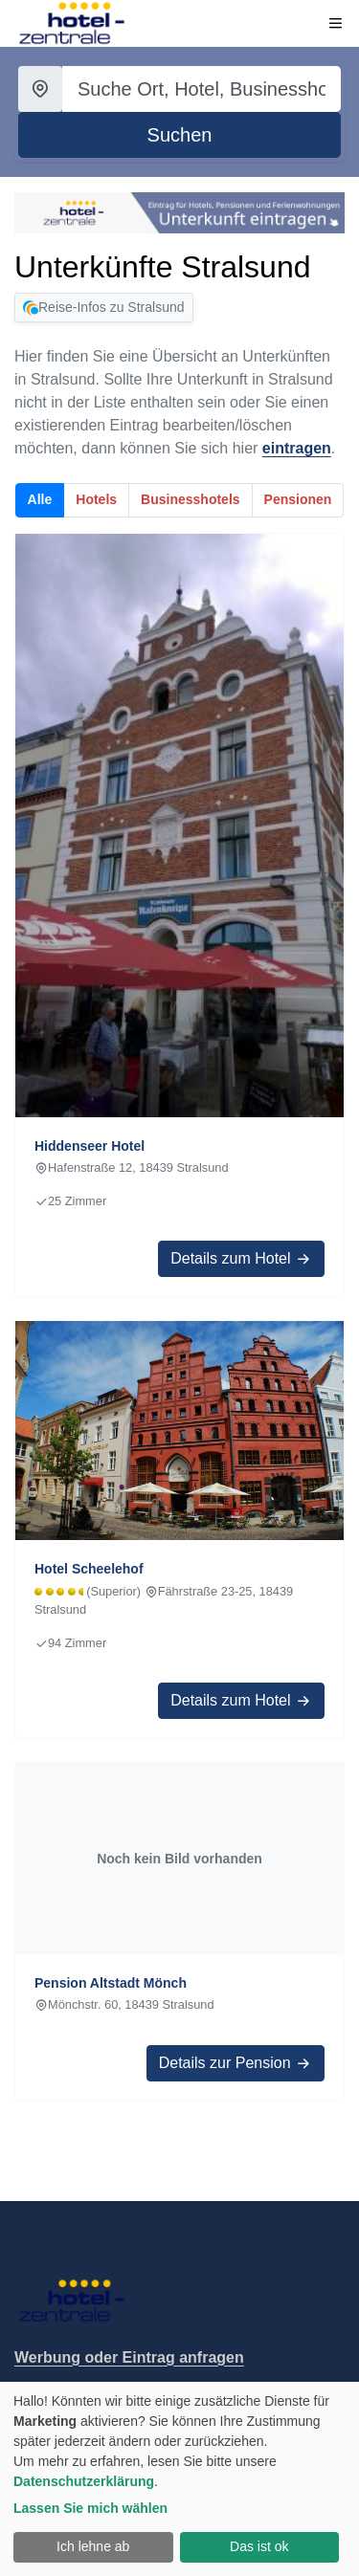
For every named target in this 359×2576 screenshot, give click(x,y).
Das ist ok (259, 2546)
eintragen (296, 448)
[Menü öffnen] (336, 22)
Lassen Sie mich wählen (90, 2508)
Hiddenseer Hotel (89, 1146)
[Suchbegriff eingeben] (201, 89)
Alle (40, 499)
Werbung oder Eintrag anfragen (129, 2357)
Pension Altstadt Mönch (110, 1983)
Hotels (96, 499)
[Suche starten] (179, 135)
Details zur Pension (235, 2063)
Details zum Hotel (241, 1258)
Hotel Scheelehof (89, 1568)
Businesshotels (190, 499)
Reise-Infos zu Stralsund (104, 307)
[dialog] (179, 2479)
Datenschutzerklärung (83, 2481)
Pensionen (298, 499)
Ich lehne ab (92, 2546)
